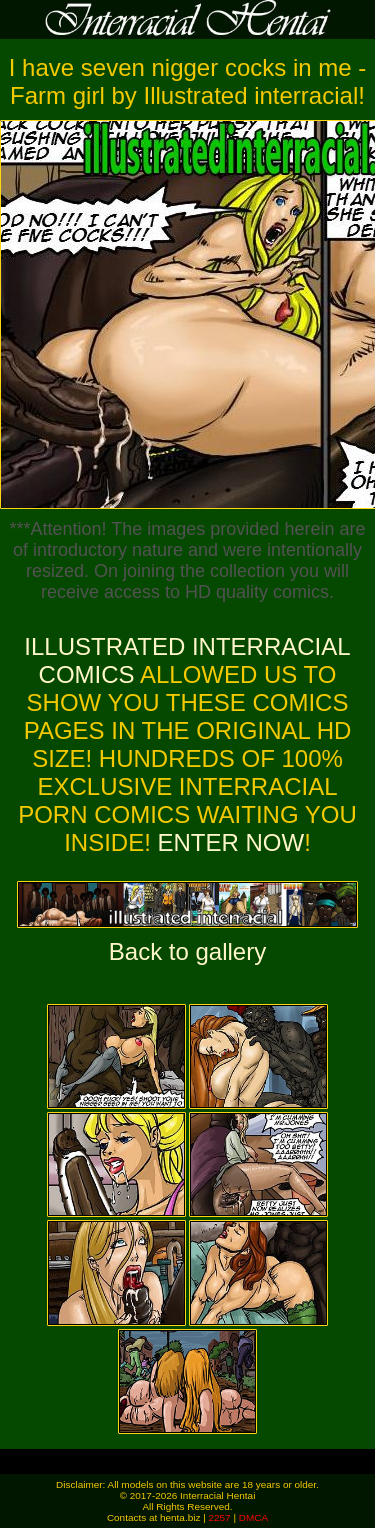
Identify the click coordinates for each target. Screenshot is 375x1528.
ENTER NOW (227, 842)
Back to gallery (187, 951)
